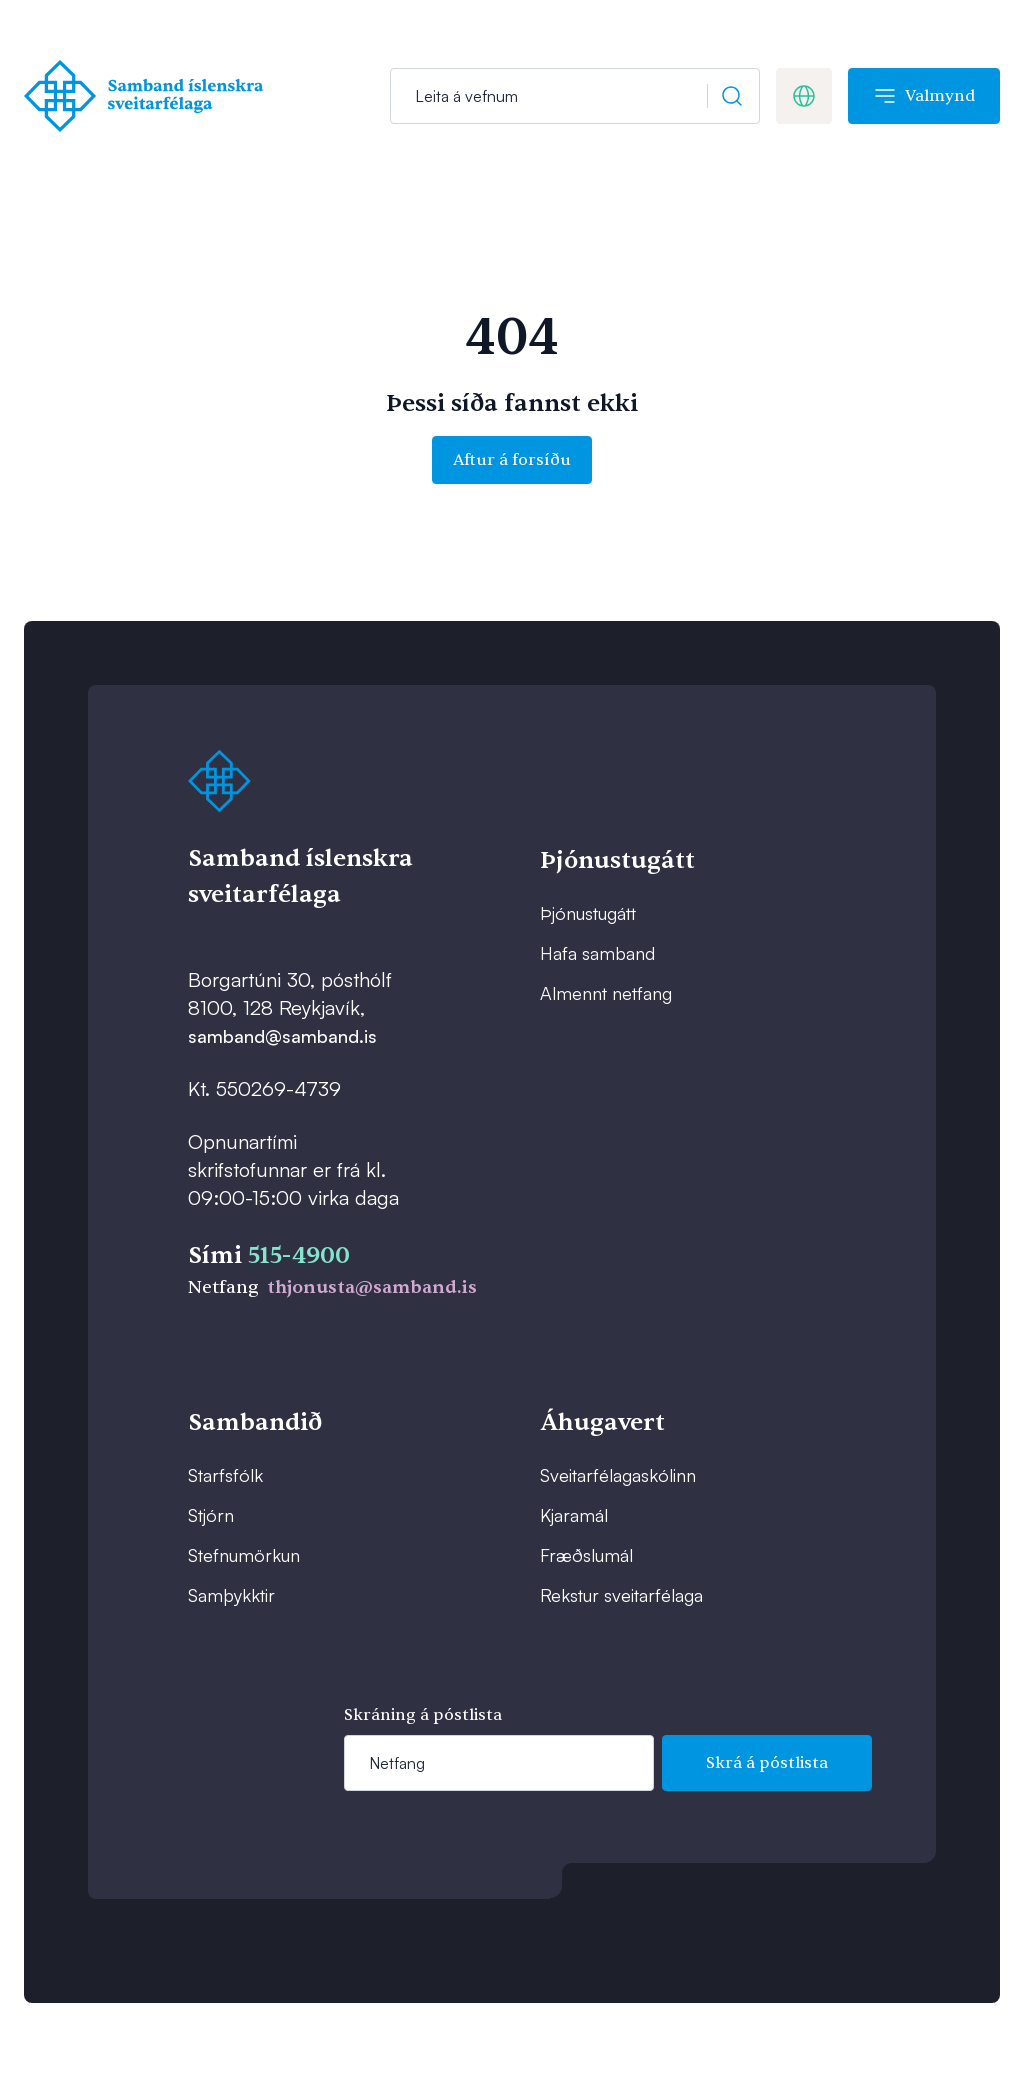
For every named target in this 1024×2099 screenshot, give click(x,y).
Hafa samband (597, 953)
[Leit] (575, 96)
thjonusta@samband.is (372, 1287)
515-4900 (299, 1255)
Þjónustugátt (588, 913)
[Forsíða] (148, 96)
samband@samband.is (282, 1036)
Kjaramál (574, 1515)
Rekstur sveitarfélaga (621, 1595)
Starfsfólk (225, 1475)
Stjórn (211, 1515)
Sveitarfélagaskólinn (618, 1475)
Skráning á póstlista (423, 1715)
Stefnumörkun (244, 1555)
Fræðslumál (586, 1555)
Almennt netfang (606, 993)
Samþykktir (231, 1595)
